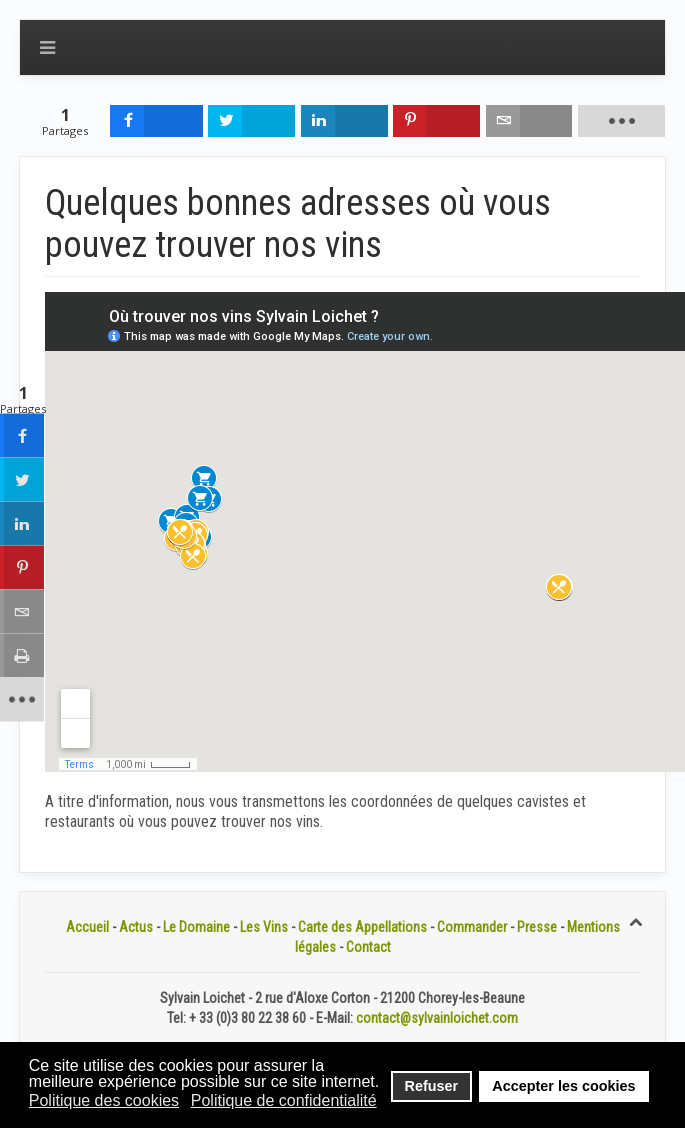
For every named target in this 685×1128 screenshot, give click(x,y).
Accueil (87, 927)
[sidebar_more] (22, 700)
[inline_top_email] (529, 121)
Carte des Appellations (362, 927)
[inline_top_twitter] (251, 121)
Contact (368, 947)
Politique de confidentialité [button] (284, 1100)
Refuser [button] (432, 1086)
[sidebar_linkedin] (22, 524)
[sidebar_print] (22, 656)
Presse (537, 927)
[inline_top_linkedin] (344, 121)
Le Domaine (196, 927)
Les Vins (264, 927)
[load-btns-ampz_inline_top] (621, 121)
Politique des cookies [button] (104, 1100)
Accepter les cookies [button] (563, 1086)
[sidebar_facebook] (22, 436)
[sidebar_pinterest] (22, 568)
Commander (472, 927)
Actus (136, 927)
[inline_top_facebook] (156, 121)
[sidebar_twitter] (22, 480)
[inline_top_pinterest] (436, 121)
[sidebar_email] (22, 612)
